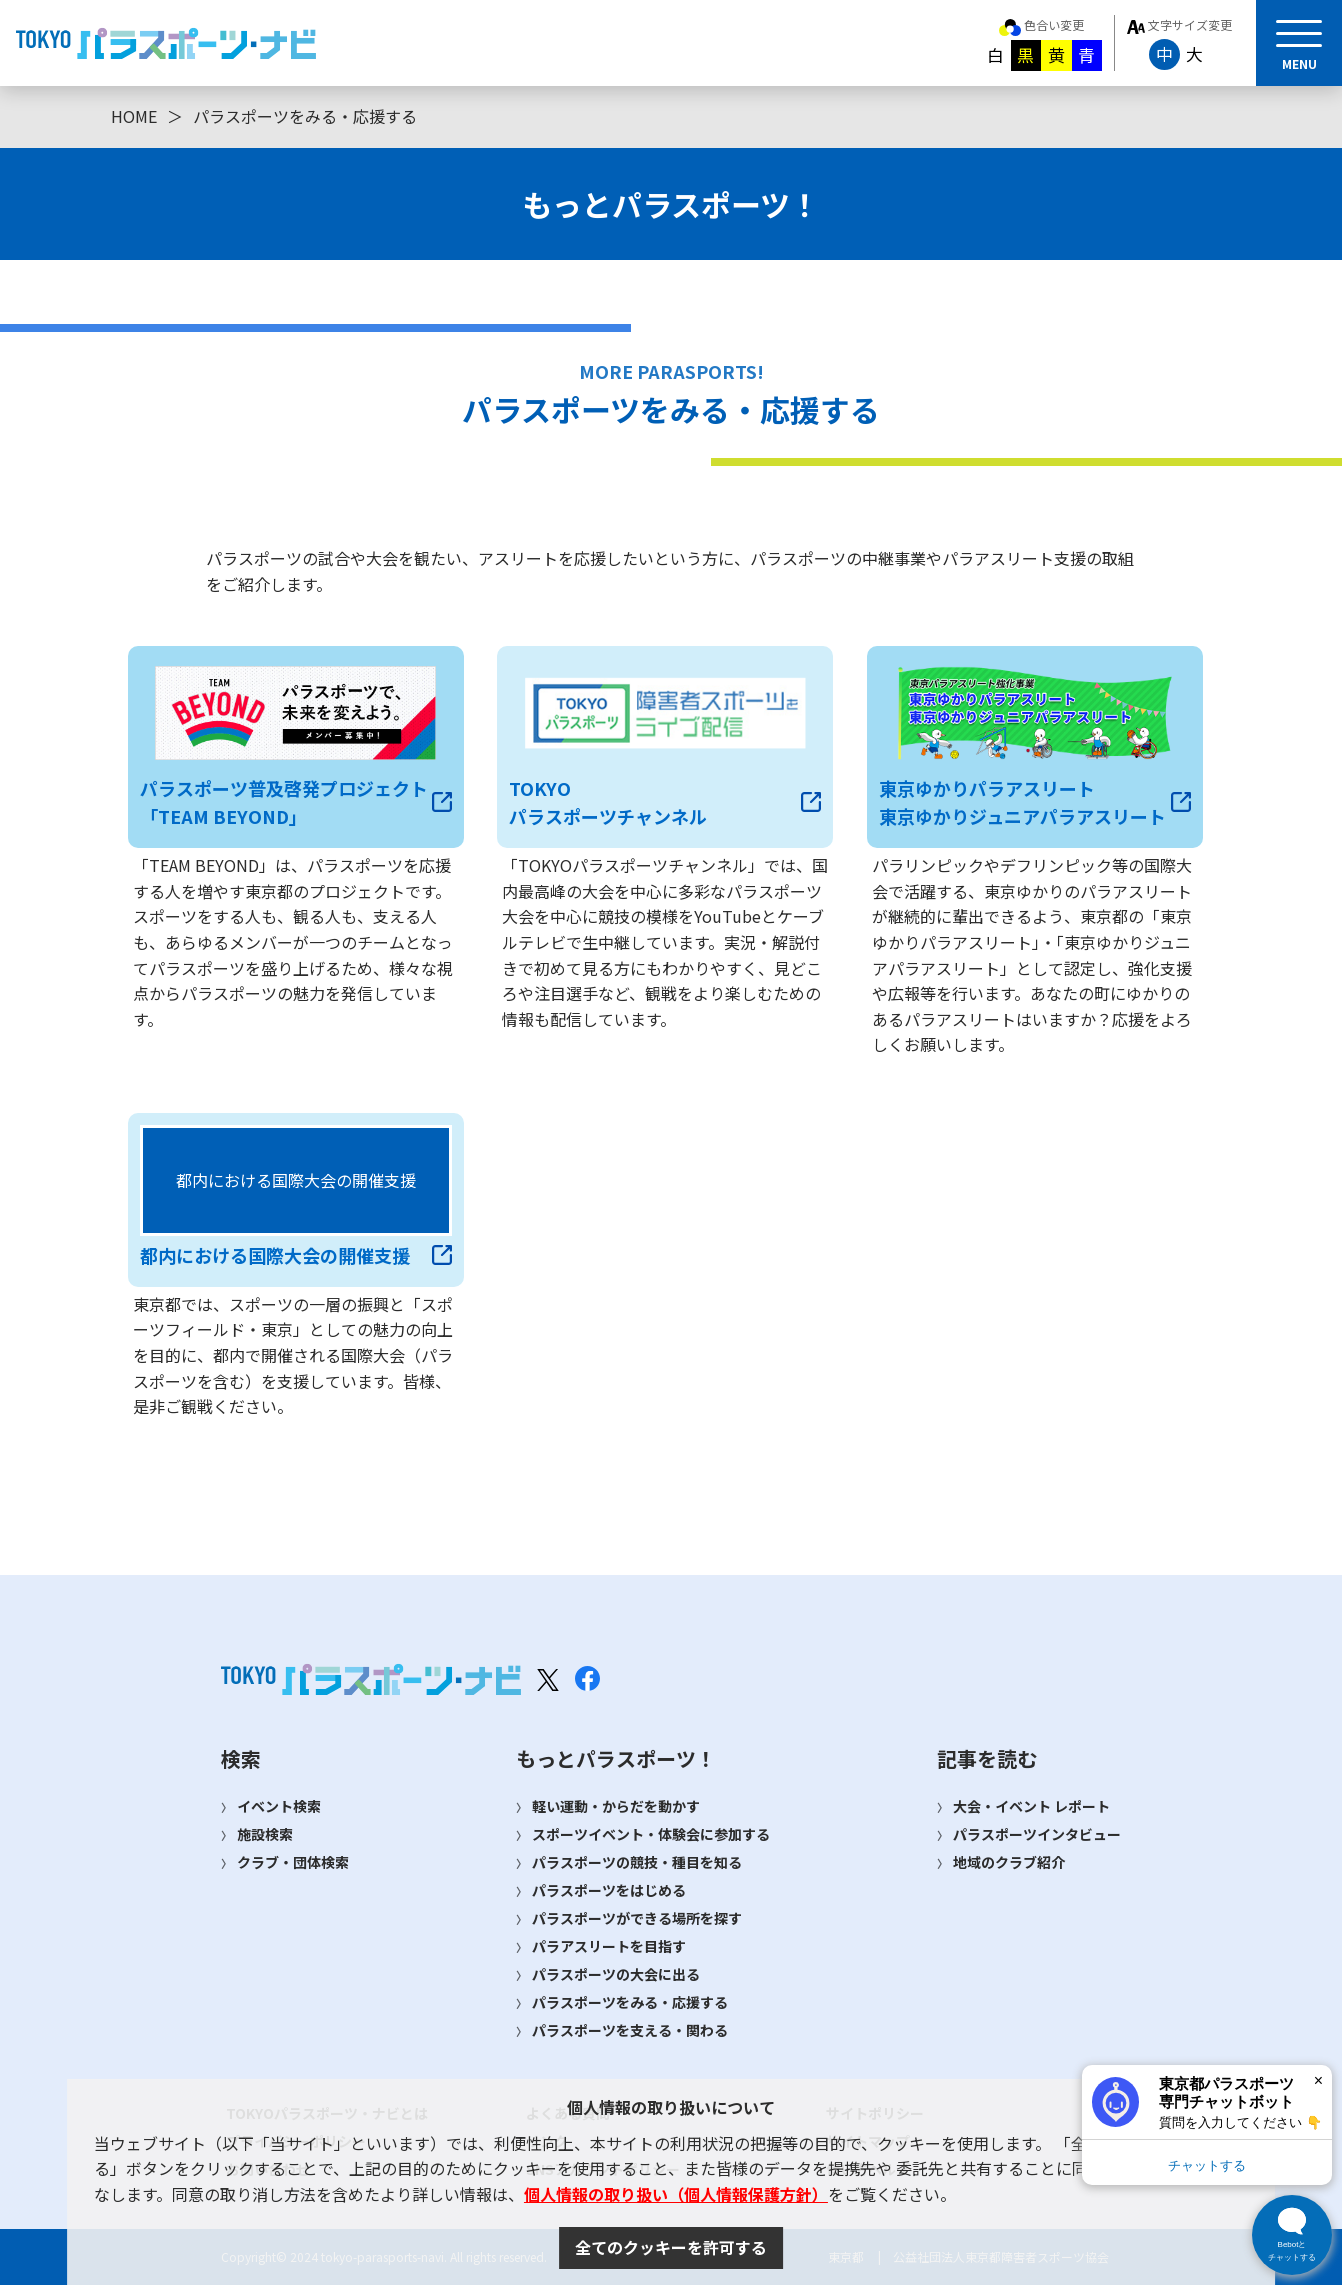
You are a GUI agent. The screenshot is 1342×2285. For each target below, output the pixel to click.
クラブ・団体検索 (293, 1862)
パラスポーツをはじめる (609, 1890)
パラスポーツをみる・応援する (630, 2002)
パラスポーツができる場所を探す (637, 1918)
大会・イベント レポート (1031, 1806)
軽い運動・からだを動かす (616, 1806)
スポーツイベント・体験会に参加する (651, 1834)
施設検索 (265, 1834)
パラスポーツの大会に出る (616, 1974)
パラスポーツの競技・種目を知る (637, 1862)
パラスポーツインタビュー (1037, 1834)
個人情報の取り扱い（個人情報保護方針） (676, 2194)
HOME (134, 116)
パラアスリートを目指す (609, 1946)
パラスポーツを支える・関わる (630, 2030)
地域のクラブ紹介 (1009, 1862)
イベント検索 (279, 1806)
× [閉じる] (1318, 2080)
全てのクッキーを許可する (671, 2247)
